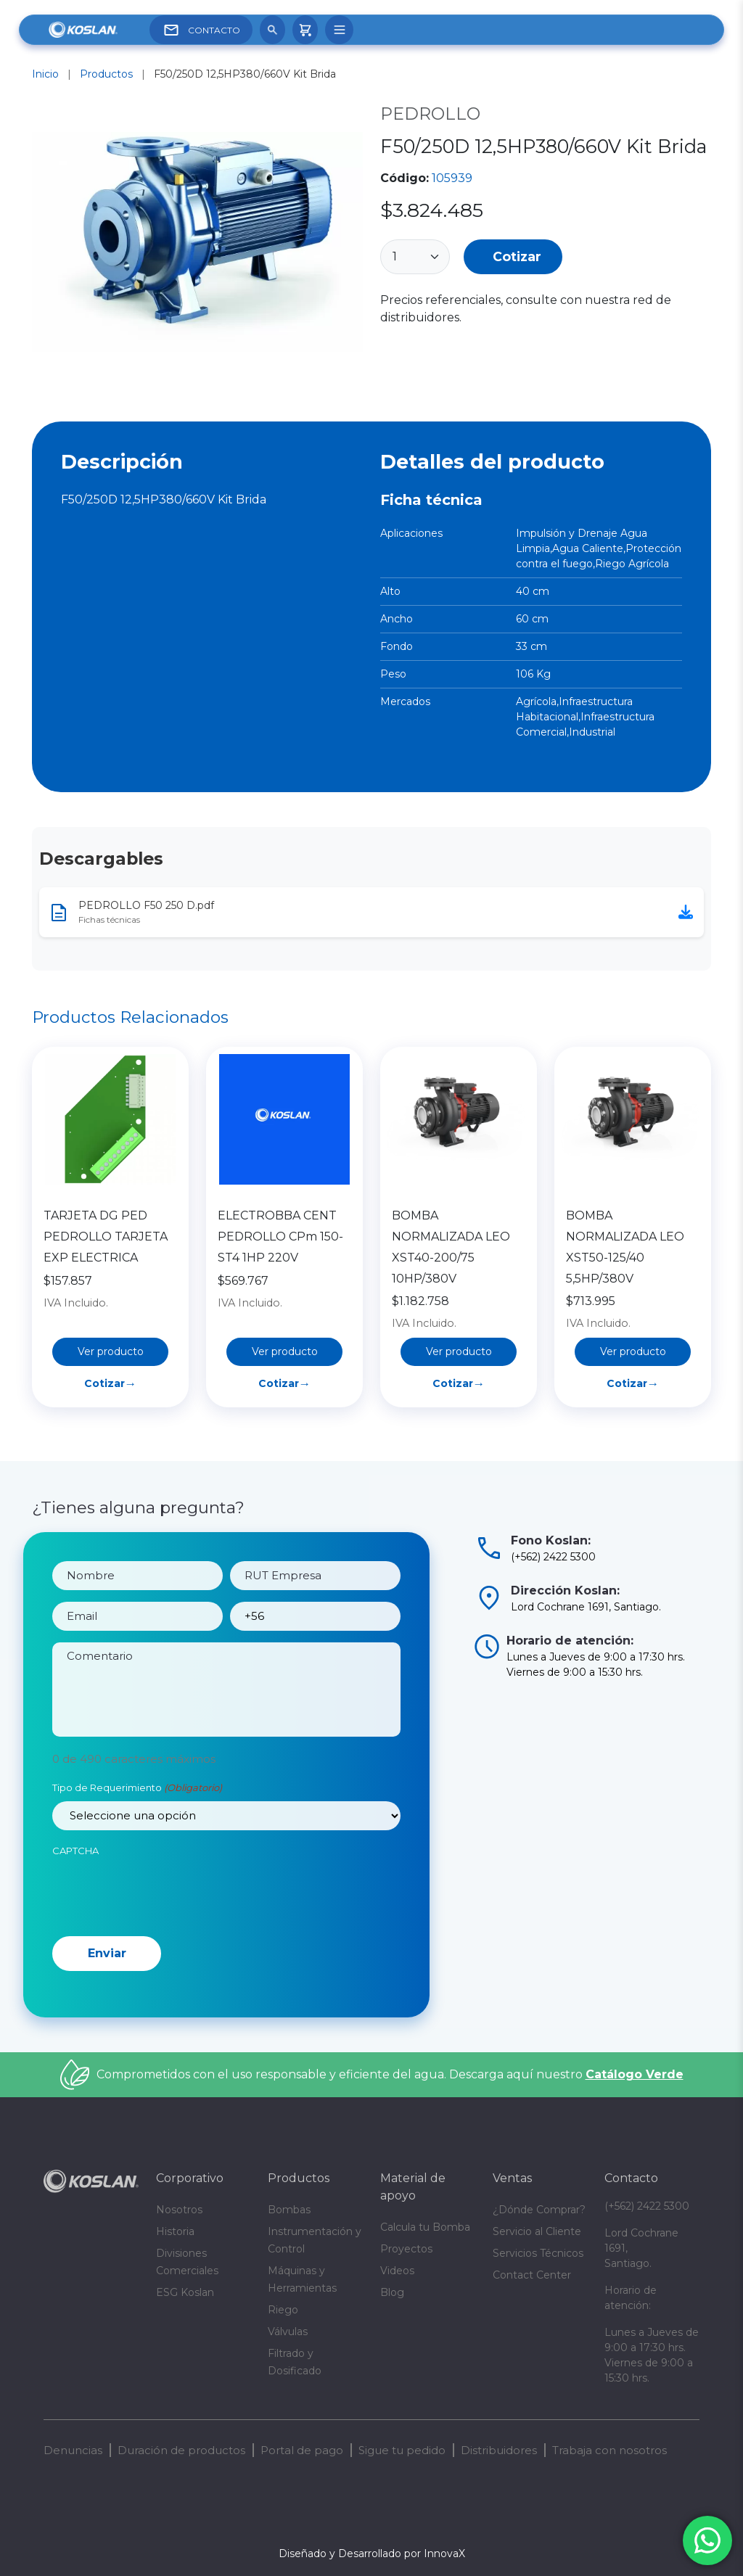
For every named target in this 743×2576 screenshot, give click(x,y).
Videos (397, 2270)
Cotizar (517, 256)
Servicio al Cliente (537, 2231)
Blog (392, 2292)
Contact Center (532, 2274)
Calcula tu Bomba (425, 2227)
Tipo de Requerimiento (137, 1857)
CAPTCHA (75, 1919)
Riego (283, 2309)
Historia (175, 2231)
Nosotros (179, 2209)
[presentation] (162, 1961)
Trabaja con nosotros (609, 2450)
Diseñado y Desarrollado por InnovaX (372, 2553)
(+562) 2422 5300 (646, 2206)
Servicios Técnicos (538, 2253)
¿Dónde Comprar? (539, 2209)
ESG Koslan (185, 2292)
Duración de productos (181, 2450)
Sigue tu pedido (402, 2450)
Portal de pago (301, 2450)
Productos (106, 74)
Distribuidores (499, 2450)
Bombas (289, 2209)
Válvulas (288, 2331)
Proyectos (406, 2248)
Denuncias (73, 2450)
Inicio (45, 74)
